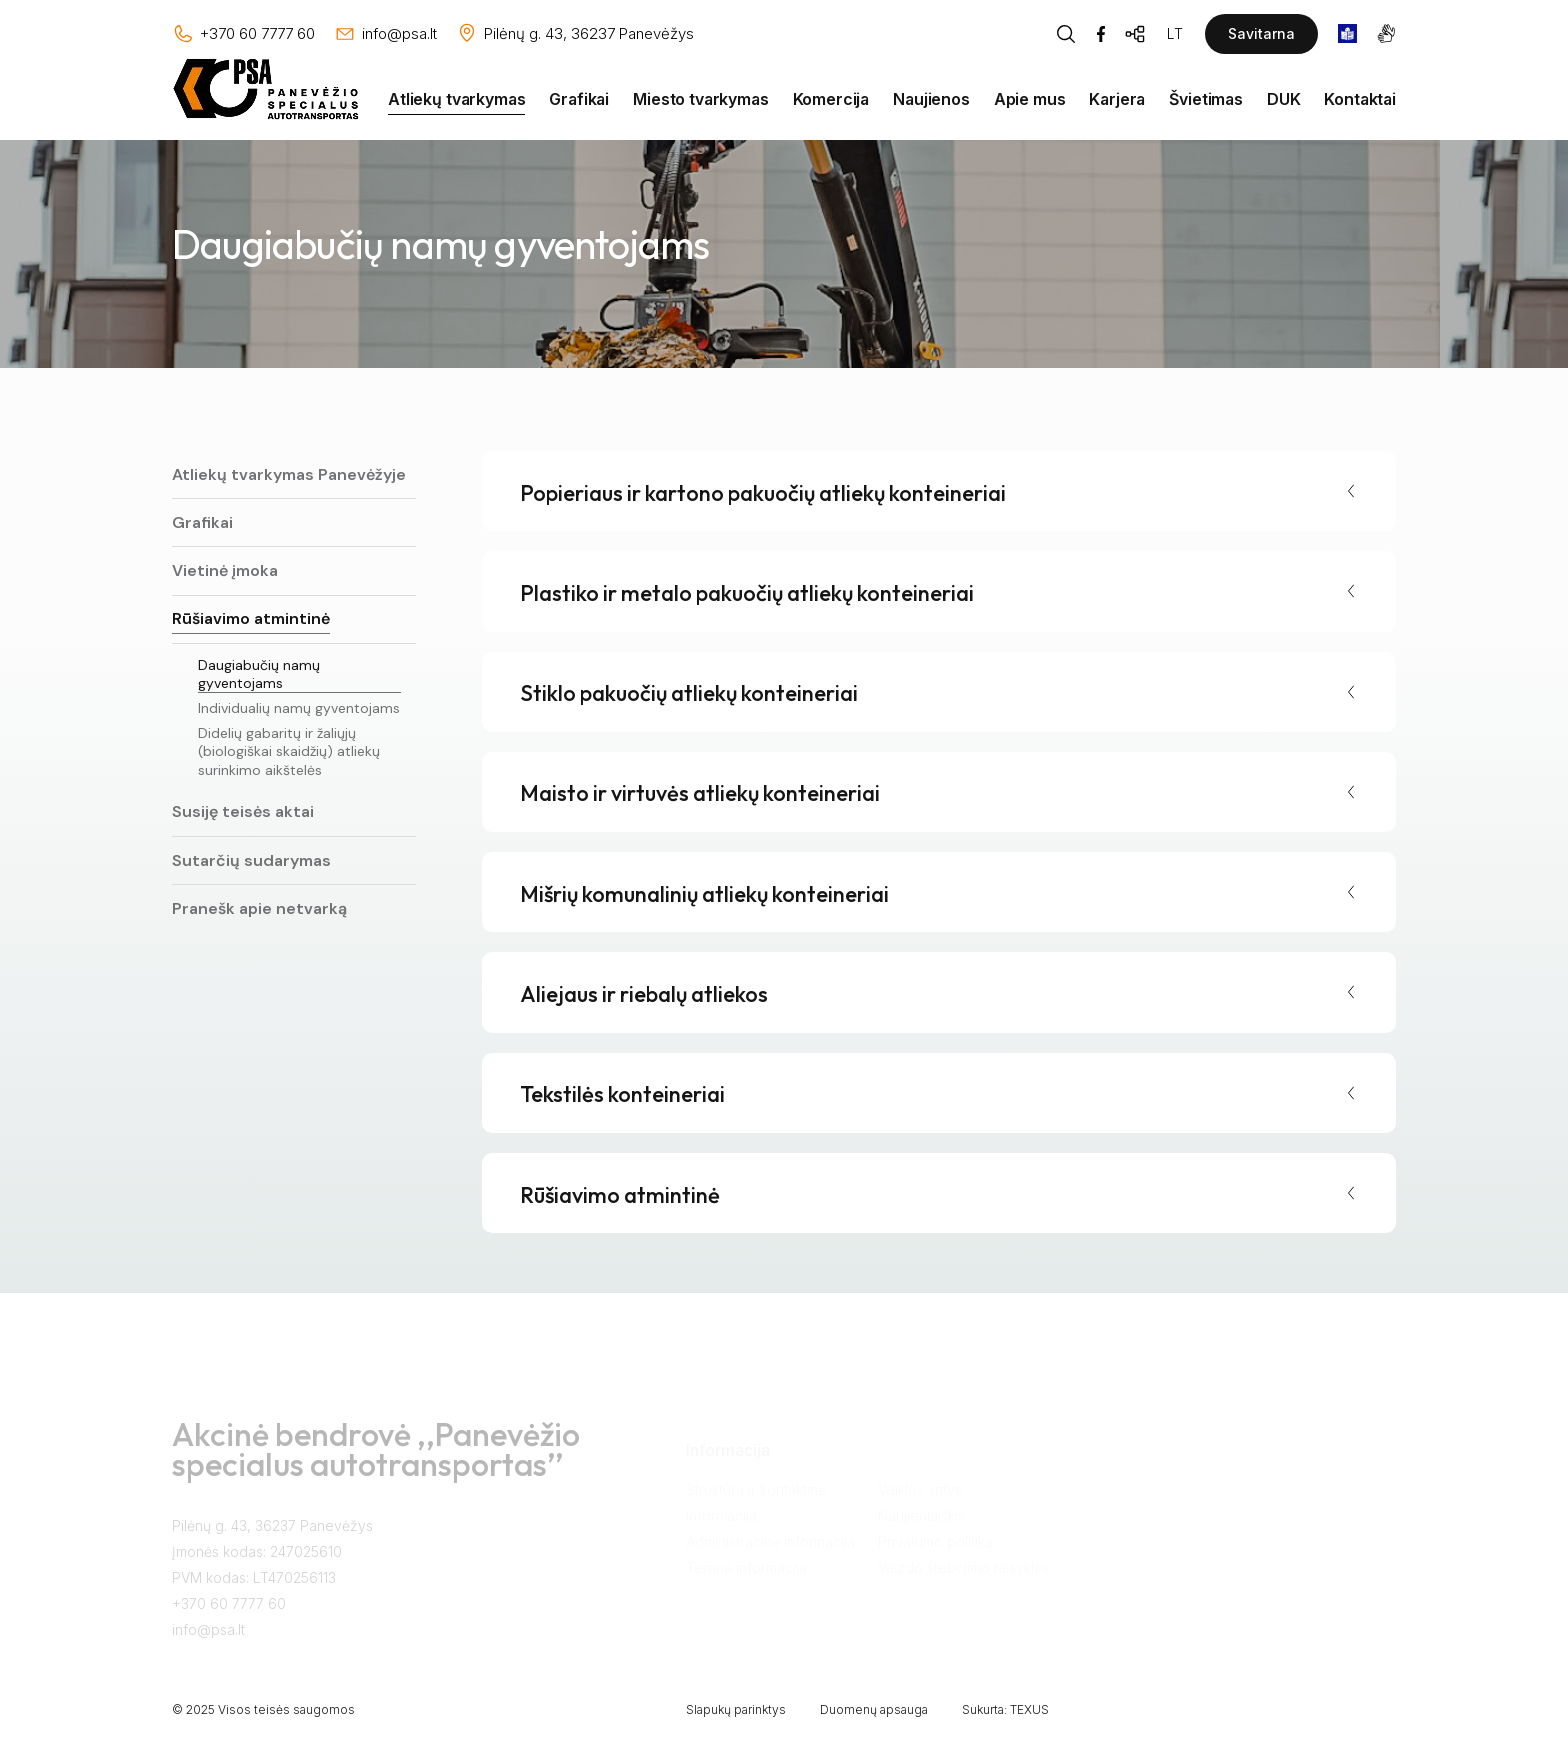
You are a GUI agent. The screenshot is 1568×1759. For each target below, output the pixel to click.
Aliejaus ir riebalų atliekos (644, 994)
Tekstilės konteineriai (622, 1094)
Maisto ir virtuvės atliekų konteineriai (700, 793)
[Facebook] (1101, 34)
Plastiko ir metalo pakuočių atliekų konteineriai (747, 593)
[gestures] (1386, 33)
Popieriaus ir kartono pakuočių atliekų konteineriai (763, 493)
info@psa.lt (208, 1640)
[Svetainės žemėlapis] (1136, 34)
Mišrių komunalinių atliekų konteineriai (704, 894)
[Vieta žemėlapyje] (575, 34)
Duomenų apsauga (874, 1709)
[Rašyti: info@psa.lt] (385, 34)
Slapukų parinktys (736, 1709)
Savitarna (1261, 33)
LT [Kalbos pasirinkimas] (1175, 33)
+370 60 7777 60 (229, 1614)
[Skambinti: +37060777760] (243, 34)
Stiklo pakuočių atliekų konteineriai (689, 693)
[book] (1347, 33)
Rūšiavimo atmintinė (620, 1195)
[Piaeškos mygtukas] (1066, 34)
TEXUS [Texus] (1029, 1709)
